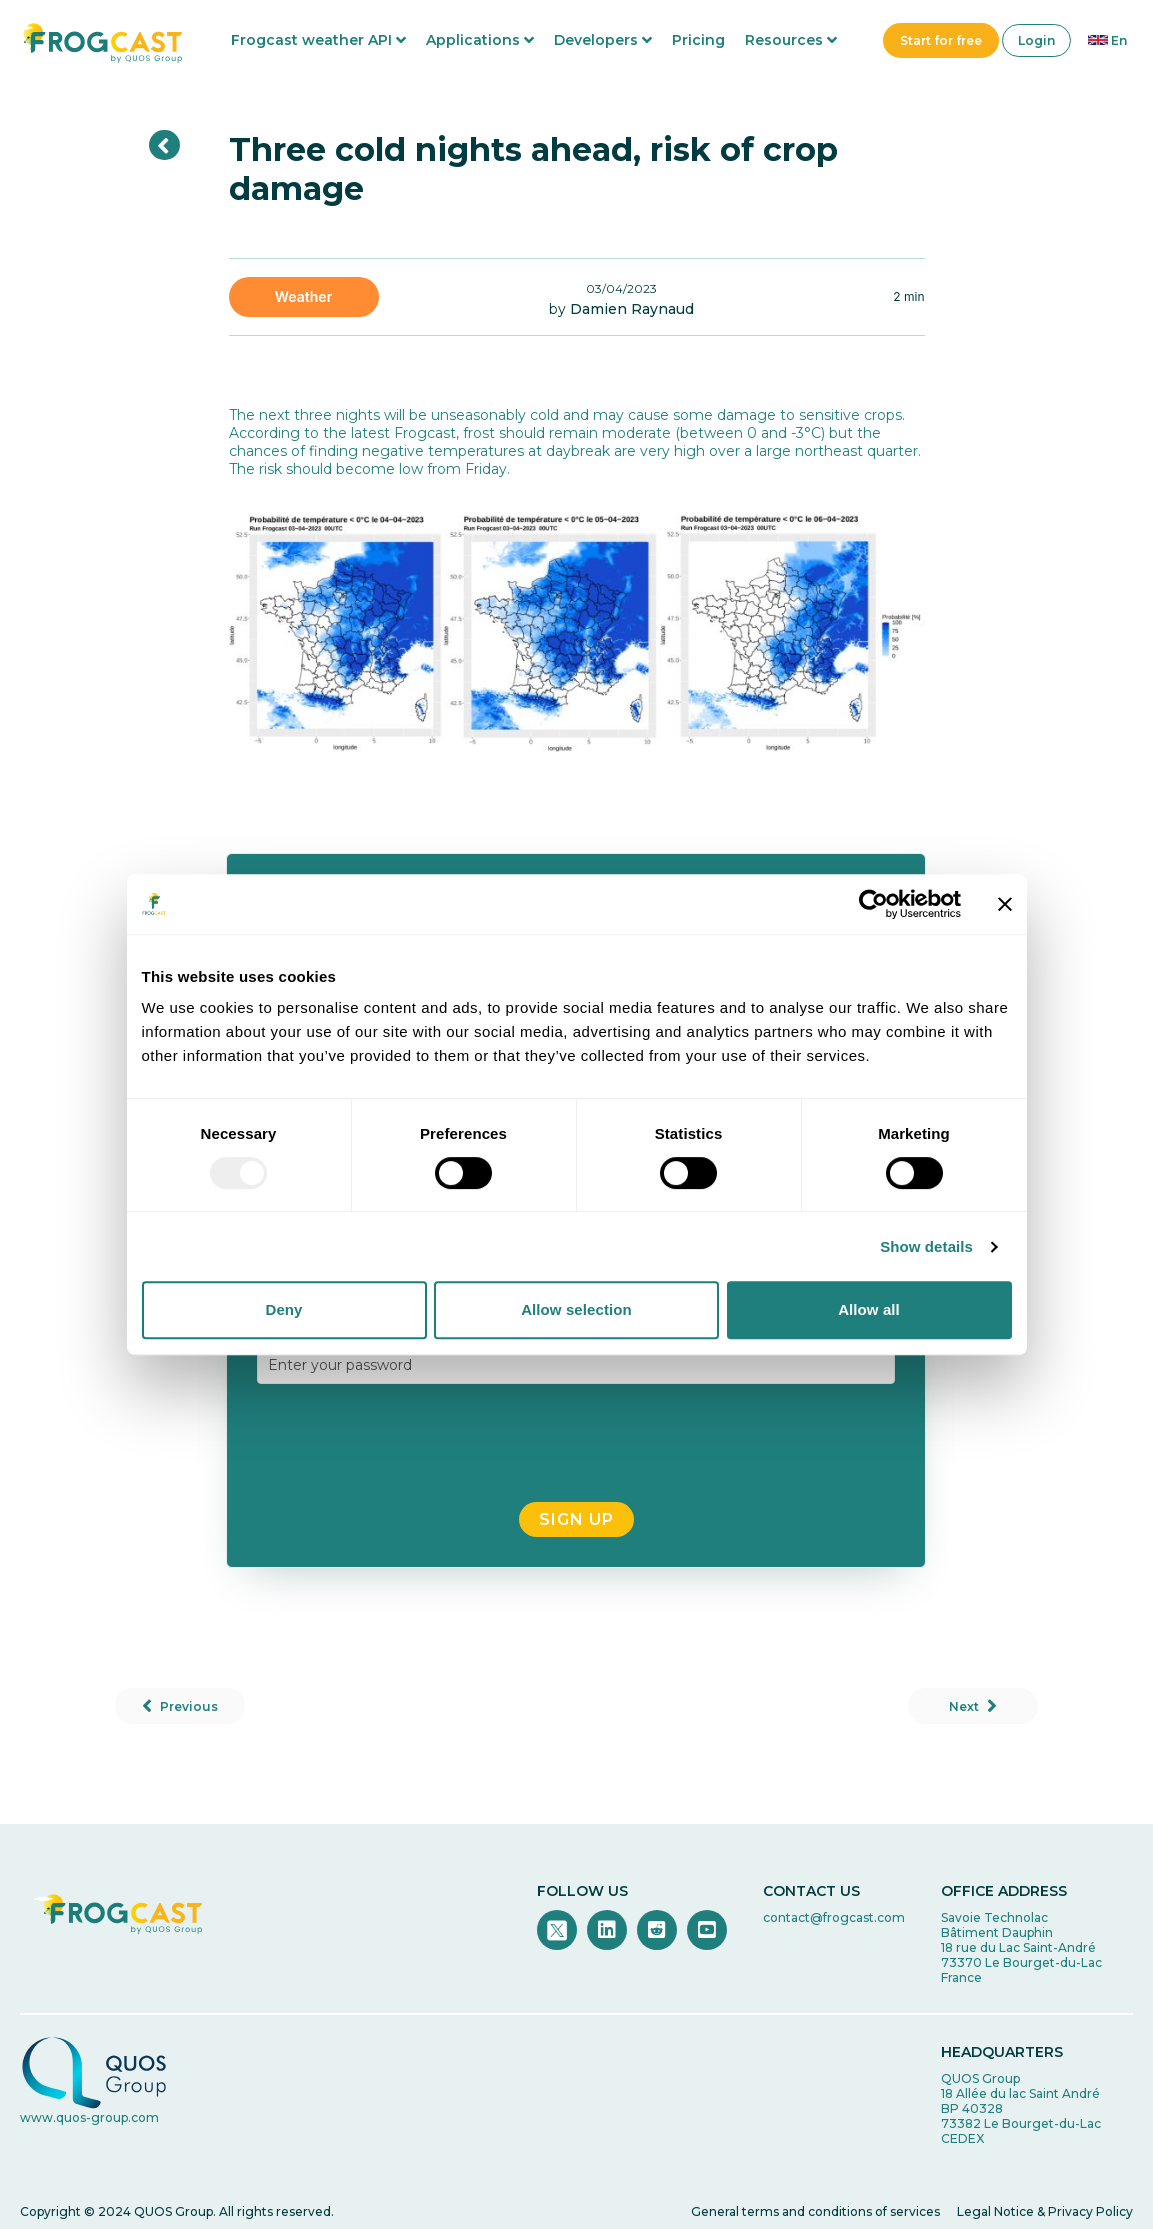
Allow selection (576, 1309)
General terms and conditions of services (815, 2211)
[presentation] (576, 1443)
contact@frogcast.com (834, 1917)
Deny (283, 1309)
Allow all (869, 1309)
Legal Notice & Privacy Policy (1045, 2211)
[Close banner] (1005, 904)
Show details (926, 1246)
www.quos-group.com (89, 2117)
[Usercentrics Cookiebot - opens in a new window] (873, 904)
